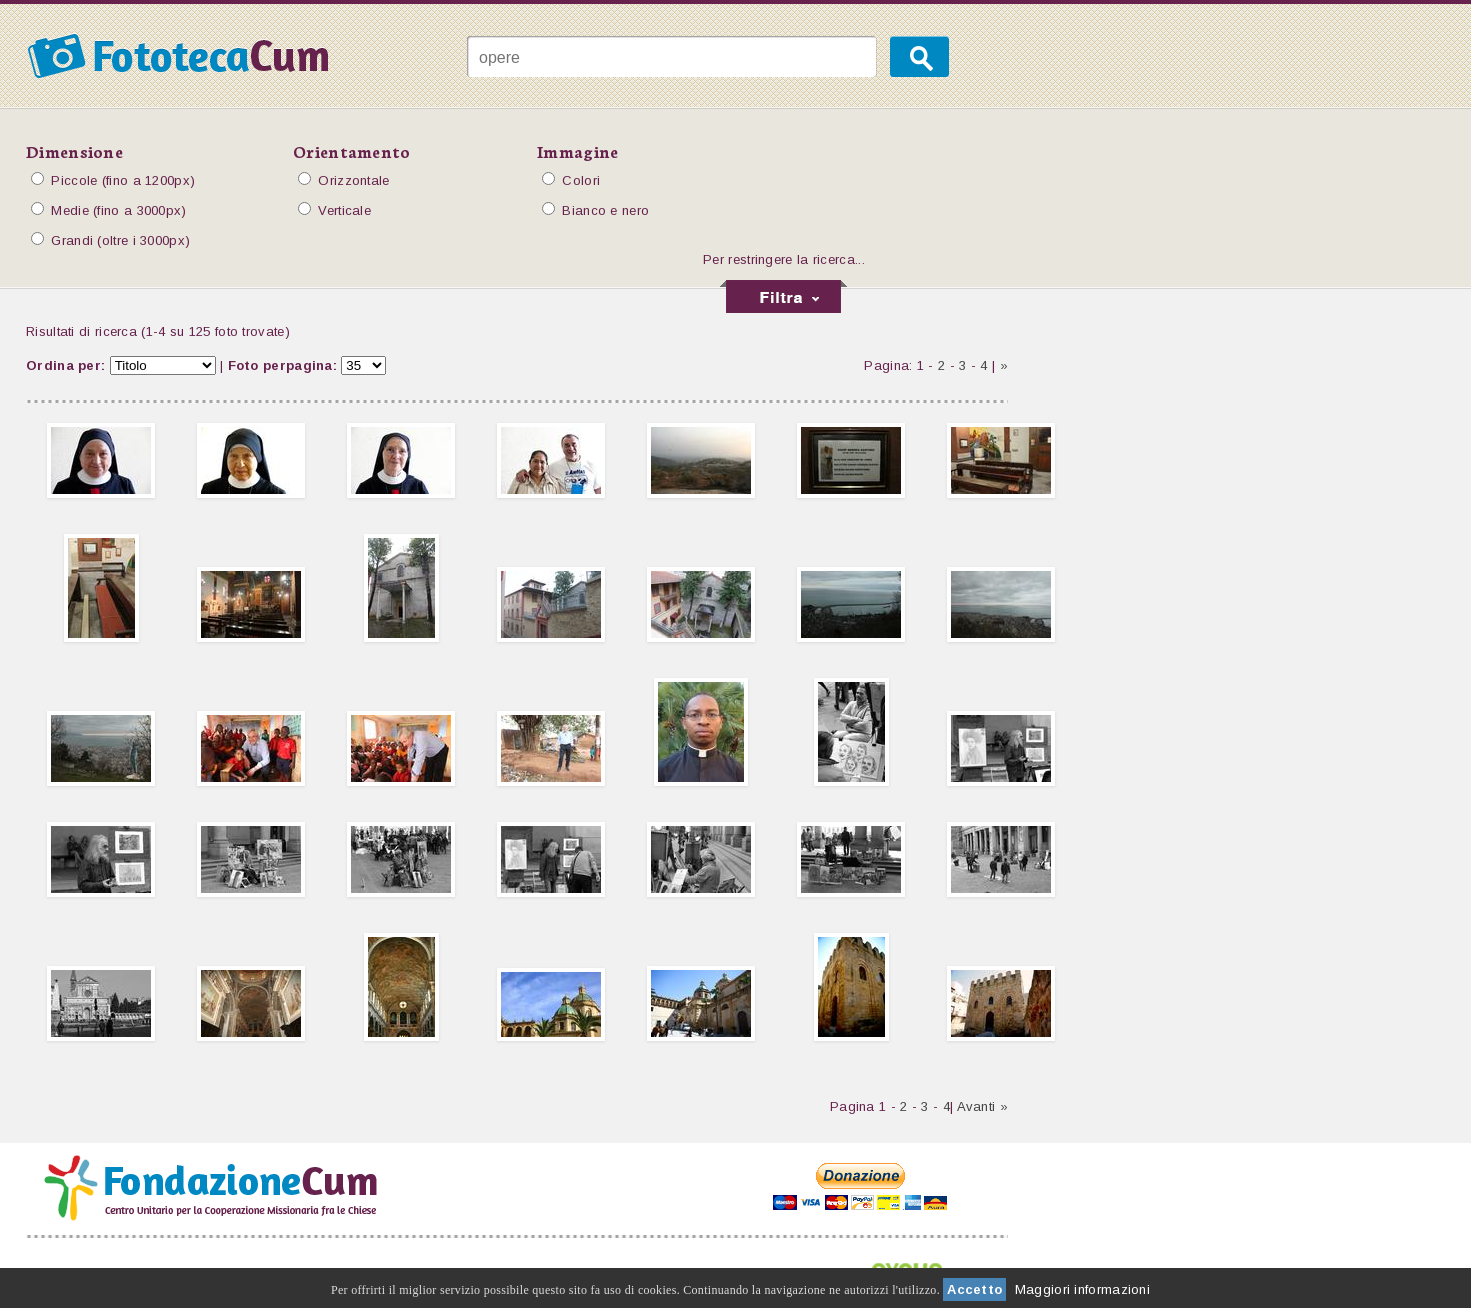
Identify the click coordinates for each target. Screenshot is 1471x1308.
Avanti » (982, 1106)
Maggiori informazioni (1082, 1289)
